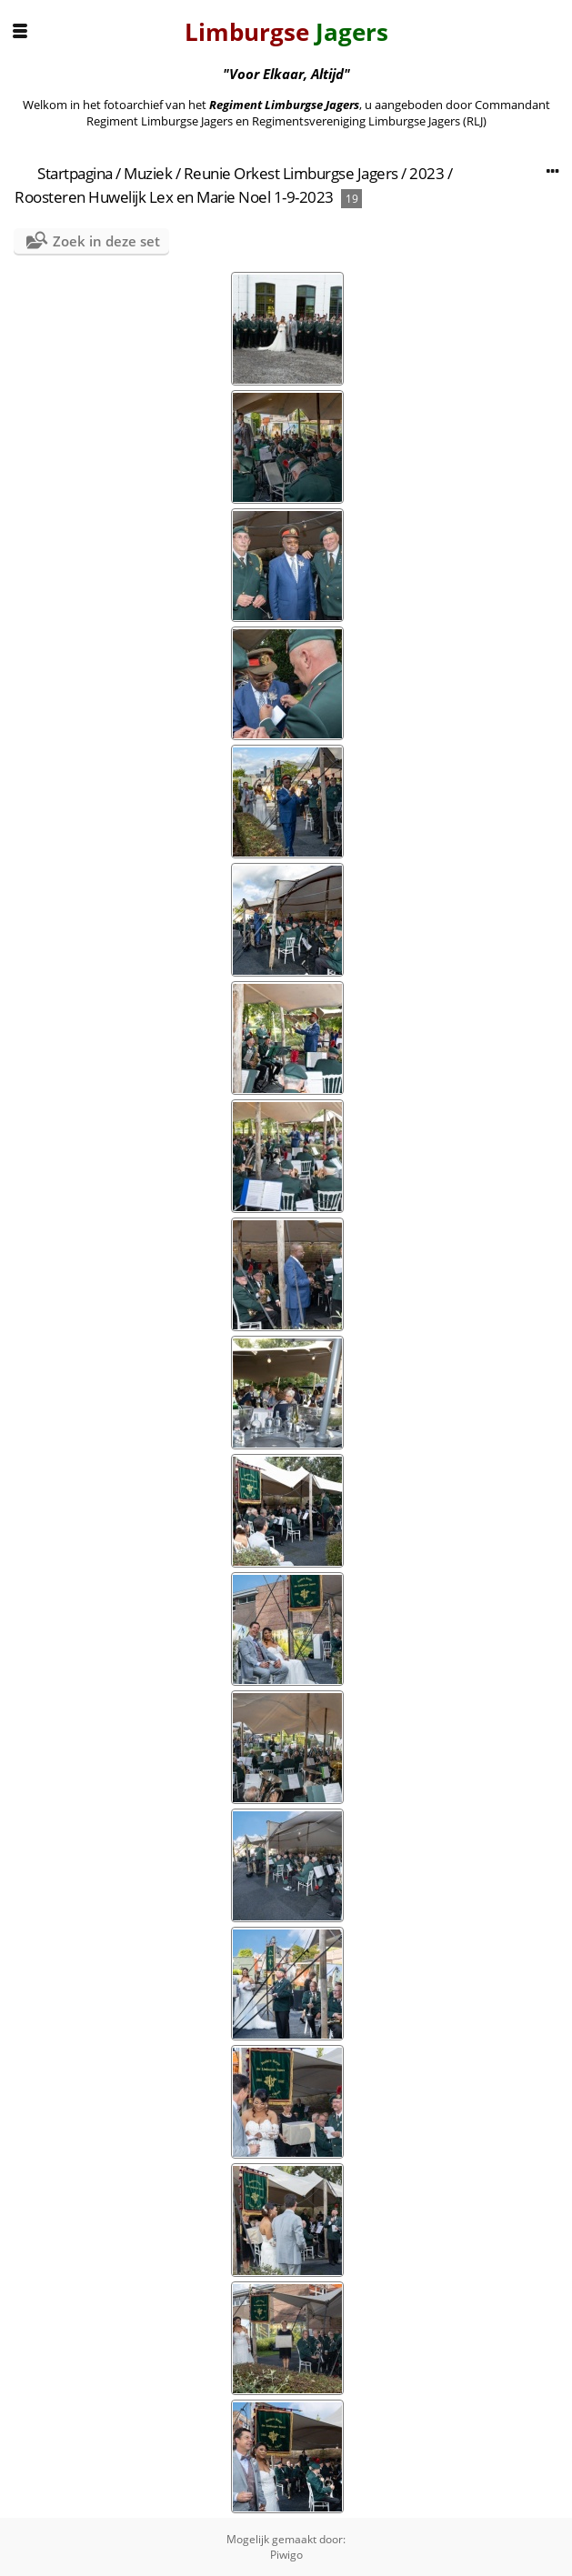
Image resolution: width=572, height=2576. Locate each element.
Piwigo (286, 2554)
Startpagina (75, 173)
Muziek (148, 173)
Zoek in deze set (106, 241)
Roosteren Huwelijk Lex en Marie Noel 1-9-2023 (174, 196)
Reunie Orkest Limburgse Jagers (291, 173)
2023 (426, 173)
